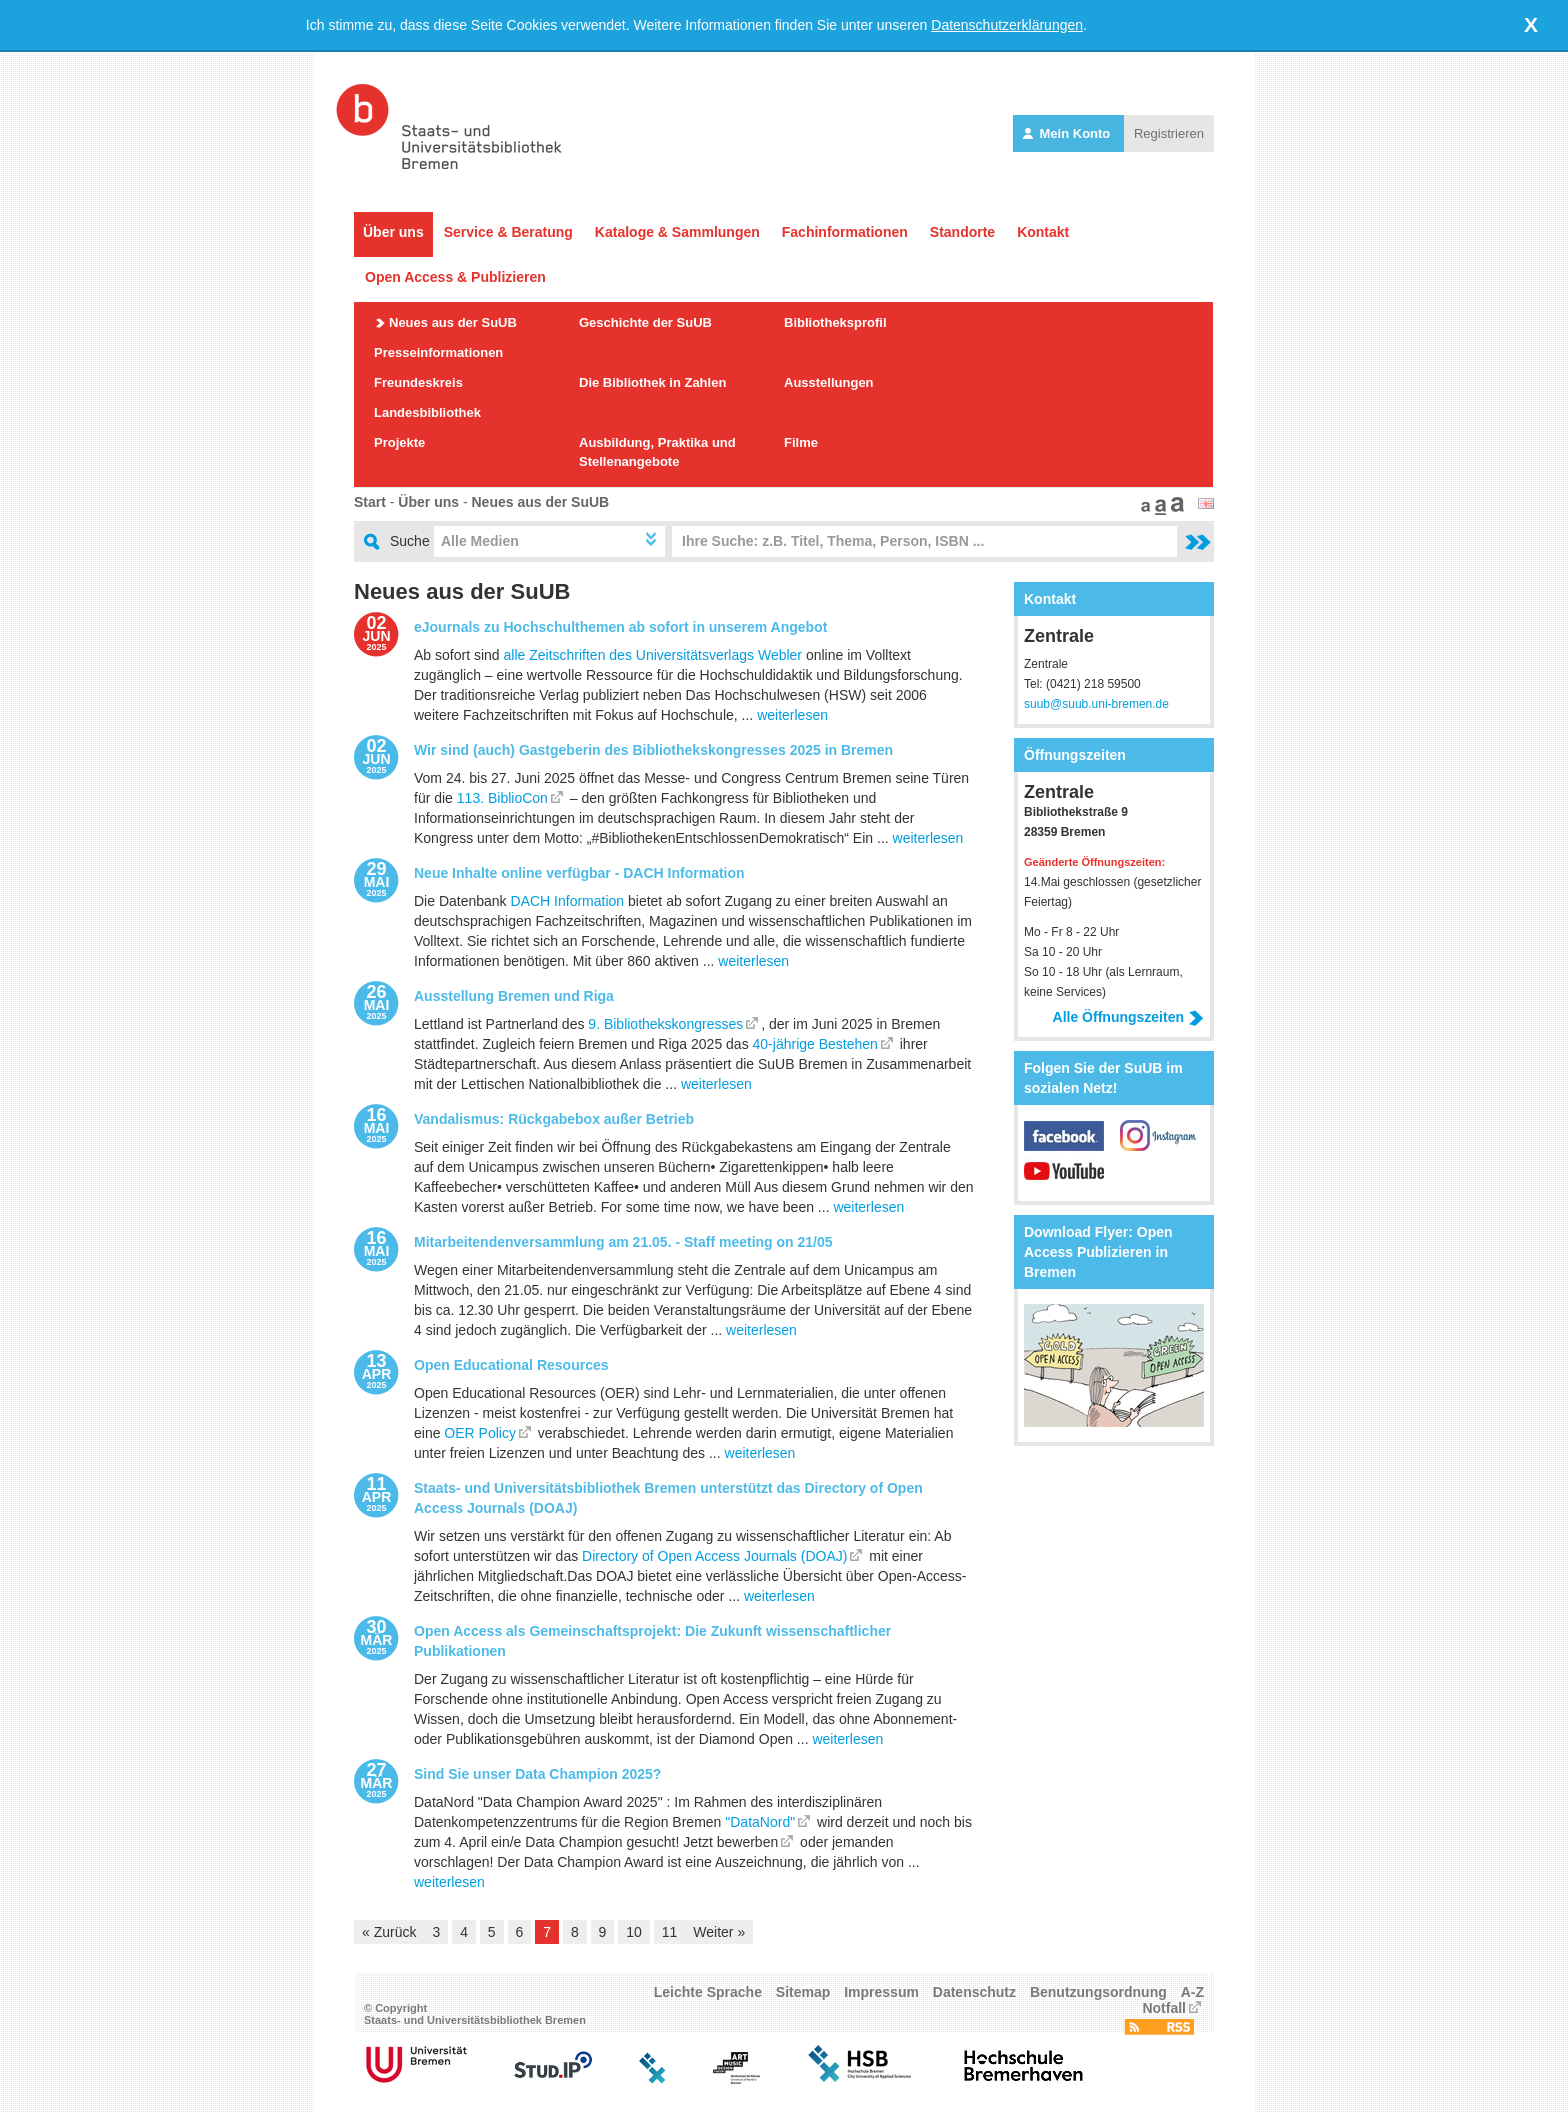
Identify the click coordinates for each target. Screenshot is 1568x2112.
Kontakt (1043, 232)
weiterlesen (792, 715)
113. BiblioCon (502, 798)
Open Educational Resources (511, 1365)
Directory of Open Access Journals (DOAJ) (714, 1556)
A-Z (1192, 1992)
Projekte (399, 442)
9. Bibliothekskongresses (665, 1024)
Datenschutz (974, 1992)
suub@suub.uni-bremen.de (1096, 704)
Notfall (1164, 2008)
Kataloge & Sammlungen (677, 232)
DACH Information (568, 901)
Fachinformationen (845, 232)
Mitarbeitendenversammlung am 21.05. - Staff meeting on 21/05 (623, 1242)
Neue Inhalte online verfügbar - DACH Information (579, 873)
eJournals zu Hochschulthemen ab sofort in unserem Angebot (620, 627)
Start (370, 502)
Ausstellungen (829, 382)
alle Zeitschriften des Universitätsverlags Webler (653, 655)
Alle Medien (480, 541)
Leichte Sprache (708, 1992)
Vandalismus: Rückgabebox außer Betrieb (554, 1119)
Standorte (962, 232)
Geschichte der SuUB (645, 322)
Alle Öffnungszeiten (1128, 1017)
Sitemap (803, 1992)
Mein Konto (1068, 133)
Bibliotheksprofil (835, 322)
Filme (801, 442)
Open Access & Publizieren (455, 277)
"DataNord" (760, 1822)
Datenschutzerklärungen (1007, 25)
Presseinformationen (438, 352)
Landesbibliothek (427, 412)
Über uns (393, 232)
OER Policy (480, 1433)
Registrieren (1169, 133)
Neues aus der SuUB (453, 322)
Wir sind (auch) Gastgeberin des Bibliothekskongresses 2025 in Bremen (653, 750)
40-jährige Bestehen (815, 1044)
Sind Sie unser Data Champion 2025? (537, 1774)
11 (670, 1932)
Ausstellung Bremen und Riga (514, 996)
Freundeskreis (418, 382)
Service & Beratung (508, 232)
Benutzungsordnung (1098, 1992)
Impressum (881, 1992)
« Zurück (389, 1932)
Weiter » (719, 1932)
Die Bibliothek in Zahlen (652, 382)
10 (634, 1932)
